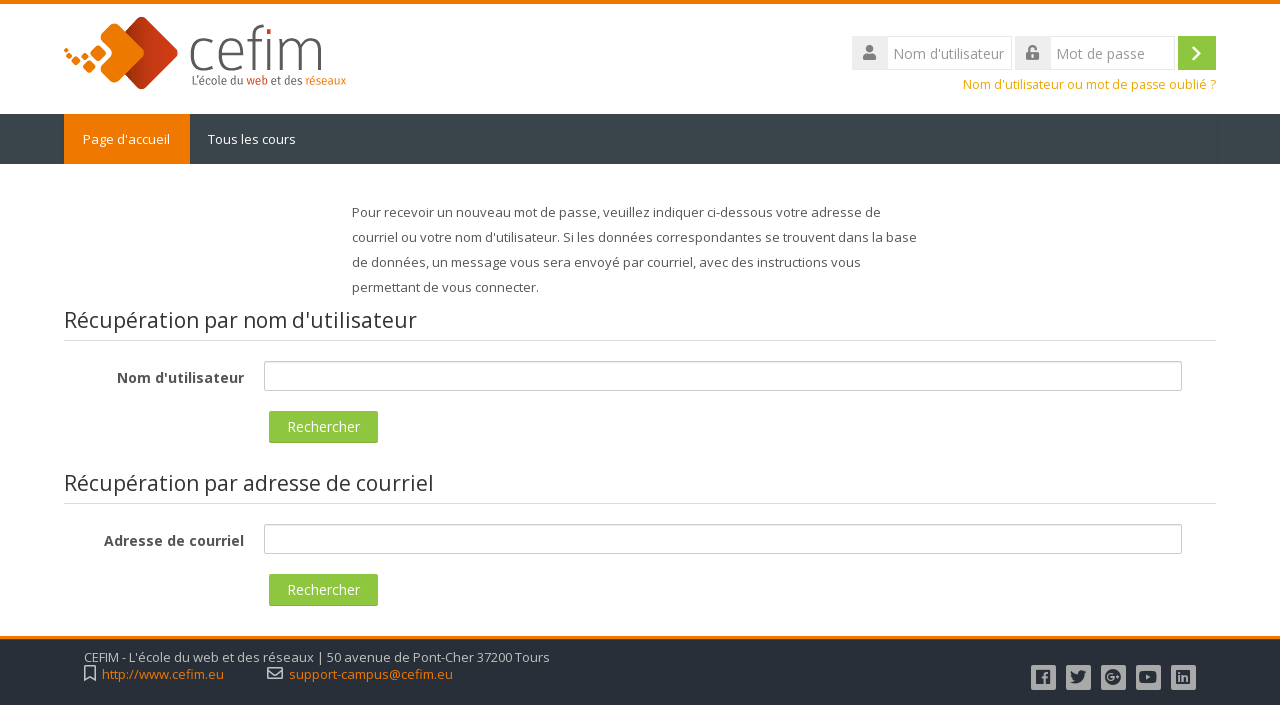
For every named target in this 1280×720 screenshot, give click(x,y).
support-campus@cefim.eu (371, 674)
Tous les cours (253, 139)
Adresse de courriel (174, 540)
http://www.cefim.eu (163, 674)
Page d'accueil (127, 139)
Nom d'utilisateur (180, 377)
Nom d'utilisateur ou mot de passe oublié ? (1089, 84)
